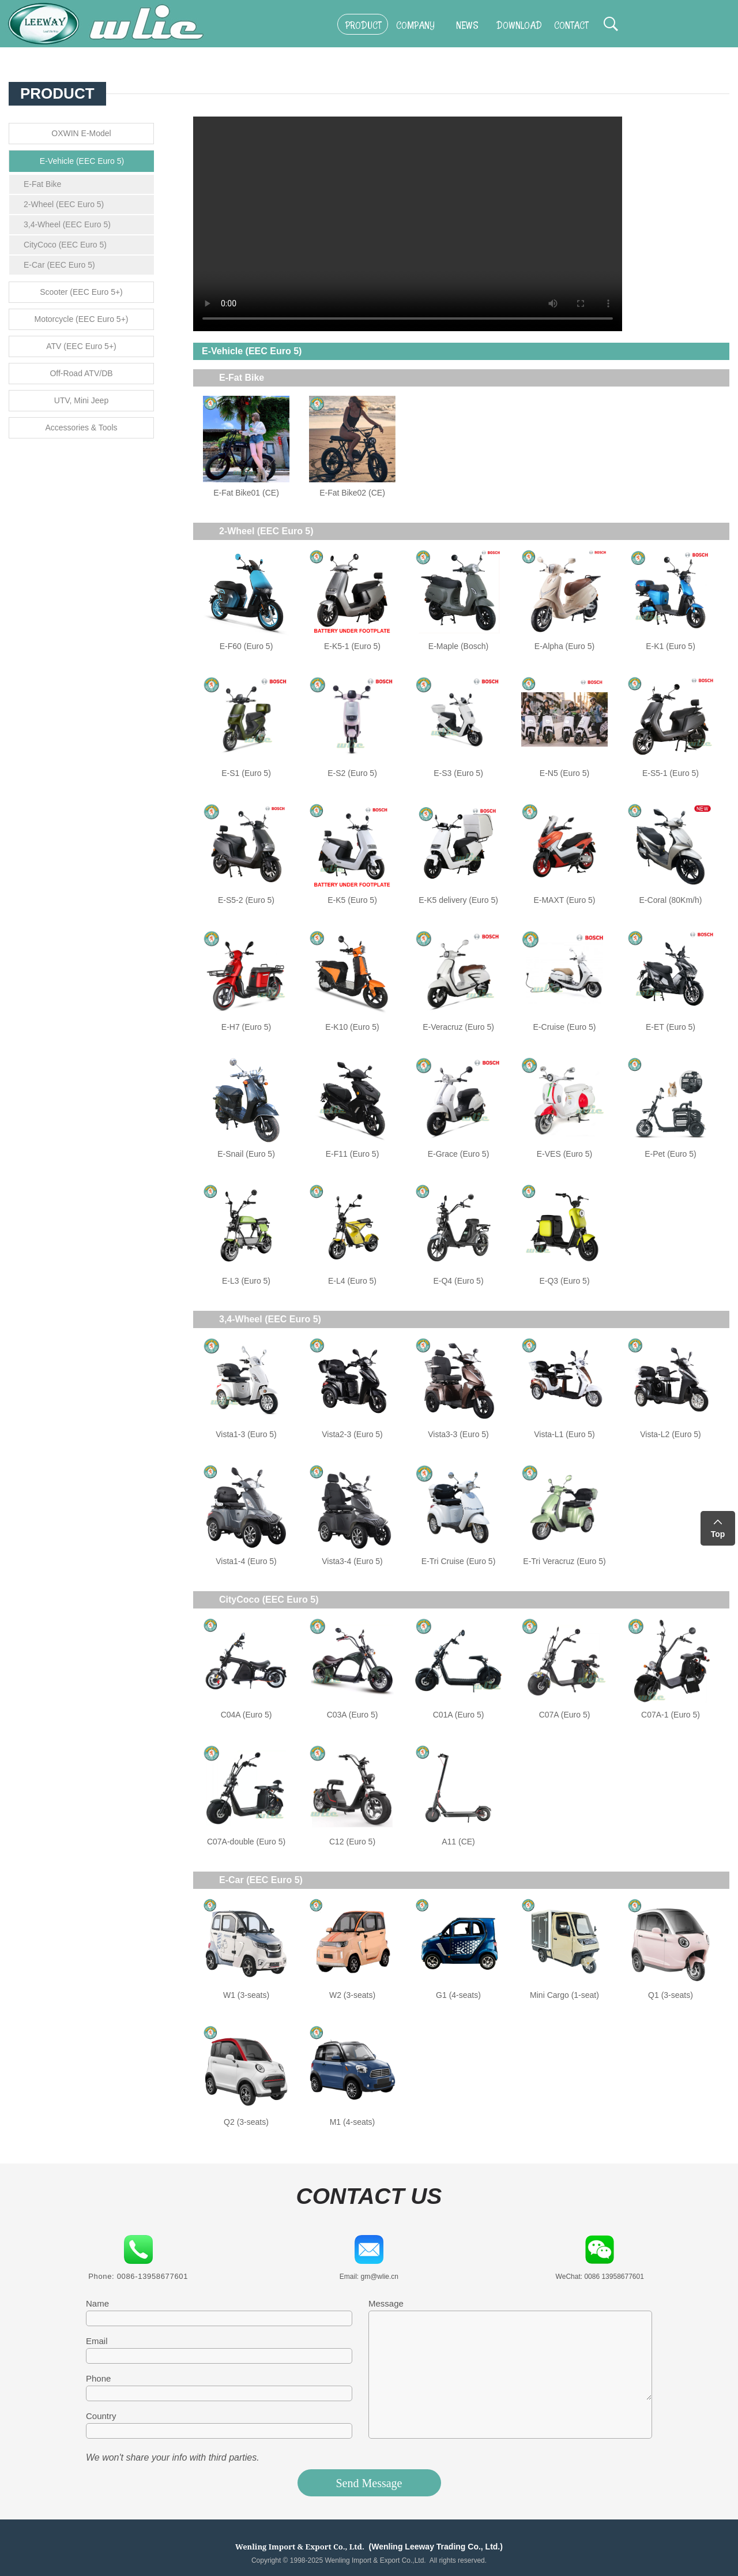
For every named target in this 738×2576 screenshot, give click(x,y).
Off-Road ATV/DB (81, 373)
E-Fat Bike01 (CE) (246, 492)
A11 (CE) (458, 1841)
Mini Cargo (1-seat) (564, 1995)
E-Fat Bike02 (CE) (352, 492)
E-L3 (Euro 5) (246, 1280)
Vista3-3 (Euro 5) (458, 1434)
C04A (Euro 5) (246, 1714)
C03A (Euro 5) (352, 1714)
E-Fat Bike (42, 184)
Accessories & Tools (81, 427)
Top (718, 1534)
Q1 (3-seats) (670, 1995)
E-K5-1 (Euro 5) (352, 646)
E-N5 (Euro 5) (564, 773)
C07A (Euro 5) (564, 1714)
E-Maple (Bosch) (458, 646)
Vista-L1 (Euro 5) (564, 1434)
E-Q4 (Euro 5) (458, 1280)
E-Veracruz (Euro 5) (458, 1027)
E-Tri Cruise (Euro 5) (458, 1561)
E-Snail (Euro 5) (246, 1153)
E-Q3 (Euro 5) (564, 1280)
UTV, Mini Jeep (81, 400)
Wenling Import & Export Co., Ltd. (299, 2546)
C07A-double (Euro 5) (246, 1841)
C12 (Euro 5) (352, 1841)
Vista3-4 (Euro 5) (352, 1561)
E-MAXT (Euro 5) (564, 900)
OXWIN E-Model (81, 133)
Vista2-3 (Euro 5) (352, 1434)
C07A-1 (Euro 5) (670, 1714)
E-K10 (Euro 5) (352, 1027)
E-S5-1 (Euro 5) (670, 773)
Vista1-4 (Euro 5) (246, 1561)
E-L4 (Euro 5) (352, 1280)
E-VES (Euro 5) (564, 1153)
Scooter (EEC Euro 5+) (81, 292)
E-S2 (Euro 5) (352, 773)
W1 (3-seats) (246, 1995)
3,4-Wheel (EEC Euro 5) (67, 224)
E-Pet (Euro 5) (670, 1153)
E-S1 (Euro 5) (246, 773)
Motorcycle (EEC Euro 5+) (82, 319)
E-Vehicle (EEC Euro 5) (82, 161)
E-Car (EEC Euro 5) (59, 264)
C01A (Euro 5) (458, 1714)
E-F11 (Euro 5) (352, 1153)
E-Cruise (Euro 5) (564, 1027)
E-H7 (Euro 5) (246, 1027)
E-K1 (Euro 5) (670, 646)
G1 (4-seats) (458, 1995)
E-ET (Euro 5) (670, 1027)
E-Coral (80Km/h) (670, 900)
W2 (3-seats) (352, 1995)
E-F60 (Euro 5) (246, 646)
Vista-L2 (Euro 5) (670, 1434)
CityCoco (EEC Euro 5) (65, 244)
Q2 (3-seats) (246, 2122)
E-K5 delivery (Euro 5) (458, 900)
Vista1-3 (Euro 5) (246, 1434)
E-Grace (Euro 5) (459, 1153)
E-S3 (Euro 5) (458, 773)
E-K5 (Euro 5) (352, 900)
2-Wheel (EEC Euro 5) (64, 204)
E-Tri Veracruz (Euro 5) (564, 1561)
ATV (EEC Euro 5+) (81, 346)
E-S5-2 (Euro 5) (246, 900)
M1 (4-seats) (352, 2122)
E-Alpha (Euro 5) (564, 646)
